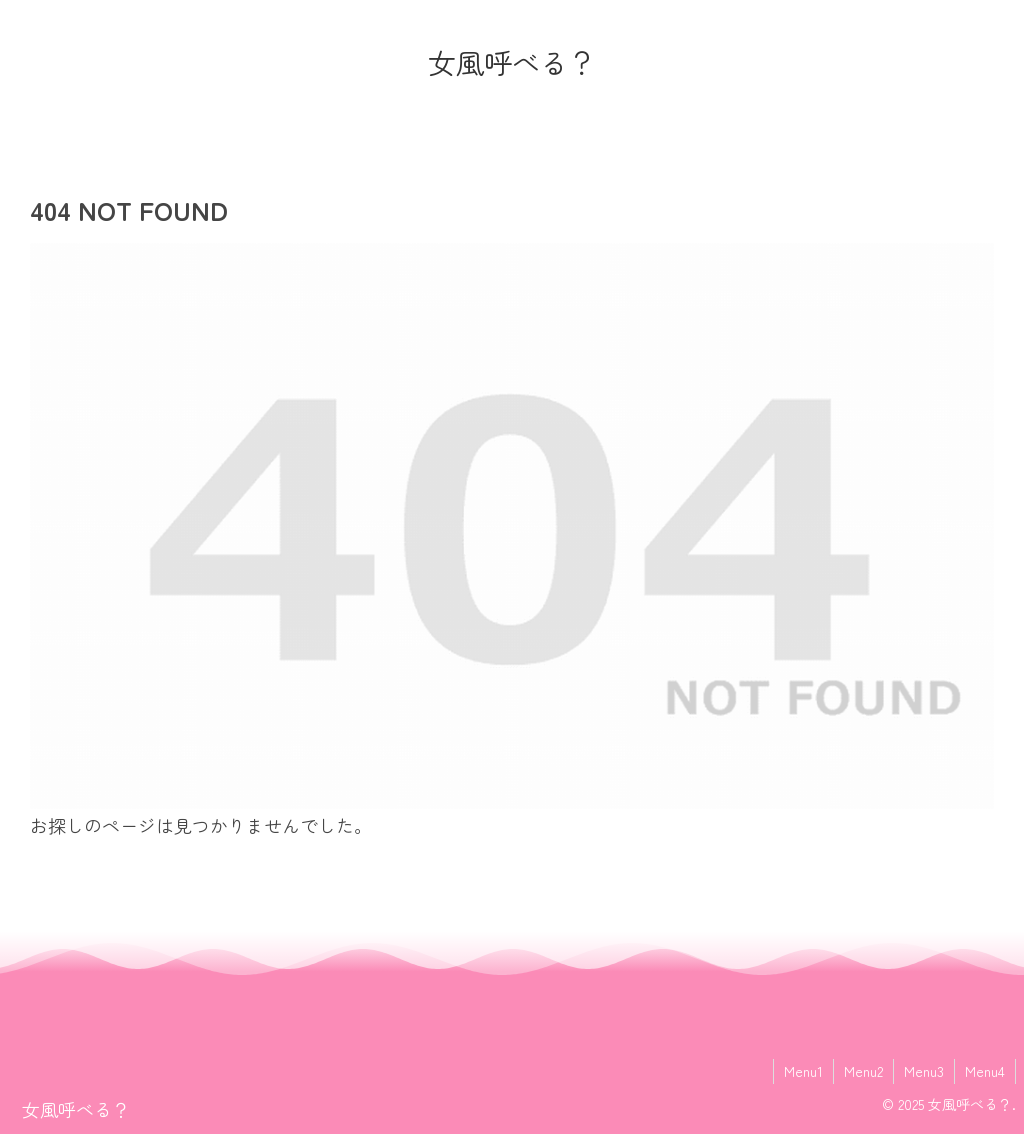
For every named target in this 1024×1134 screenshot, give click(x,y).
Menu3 (924, 1071)
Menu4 (985, 1071)
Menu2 (863, 1071)
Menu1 (803, 1071)
